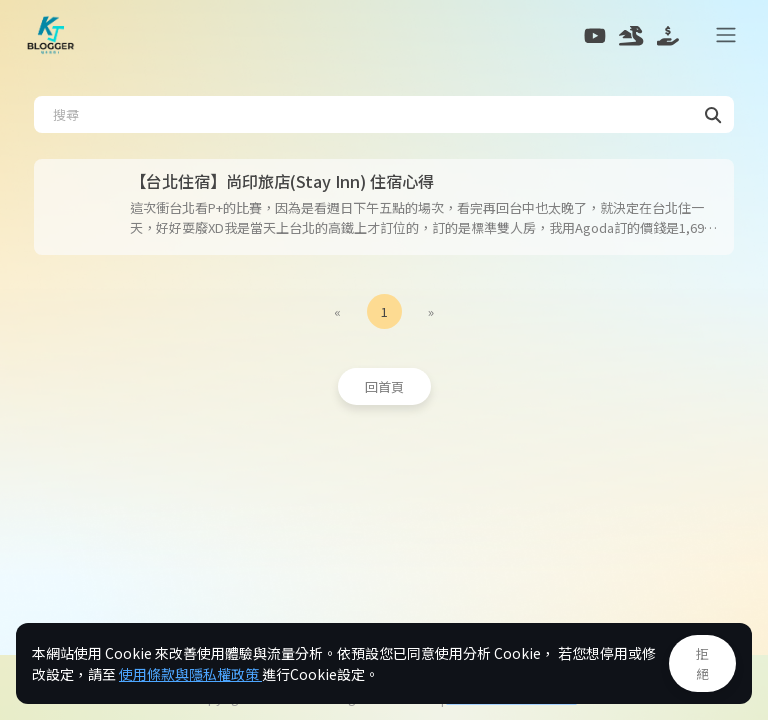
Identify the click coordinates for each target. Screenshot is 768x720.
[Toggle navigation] (727, 35)
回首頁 (384, 386)
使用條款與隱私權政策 (190, 674)
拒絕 (702, 663)
